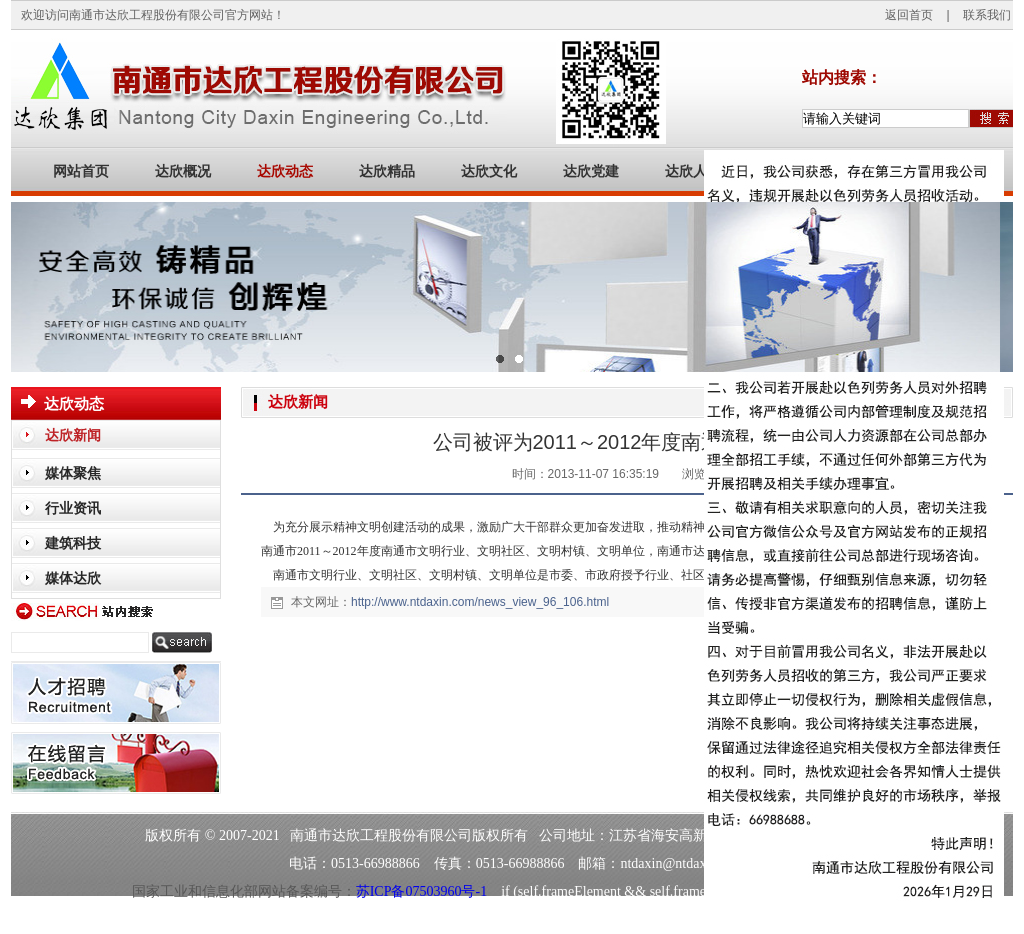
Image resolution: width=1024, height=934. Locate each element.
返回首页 (909, 15)
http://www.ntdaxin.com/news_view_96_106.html (480, 602)
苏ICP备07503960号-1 (421, 891)
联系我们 (987, 15)
